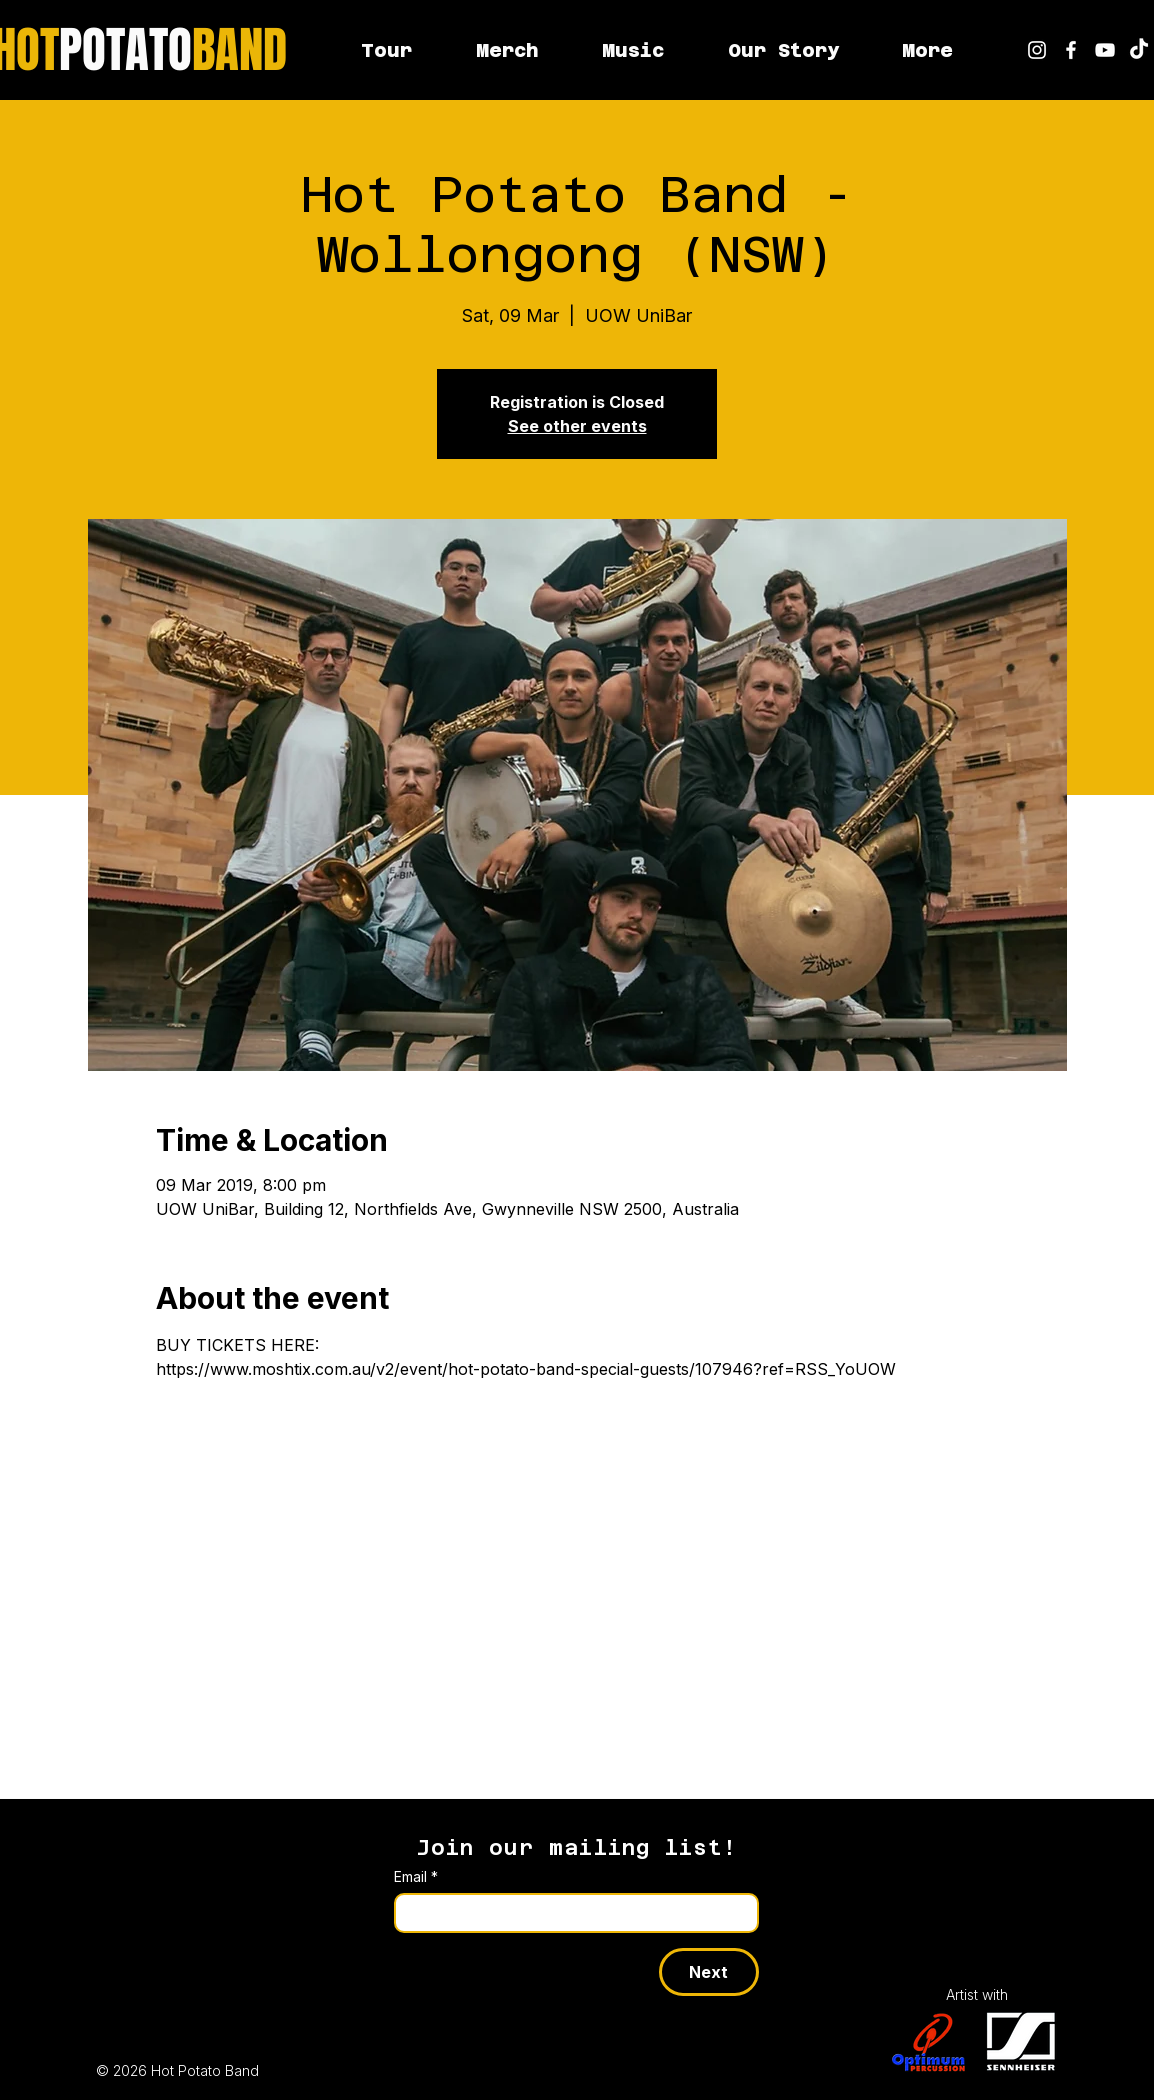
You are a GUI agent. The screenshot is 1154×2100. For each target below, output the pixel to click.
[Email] (570, 1913)
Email (416, 1876)
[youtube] (1105, 50)
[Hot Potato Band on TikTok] (1139, 50)
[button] (927, 50)
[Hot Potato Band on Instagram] (1037, 50)
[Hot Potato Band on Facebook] (1071, 50)
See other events (577, 426)
